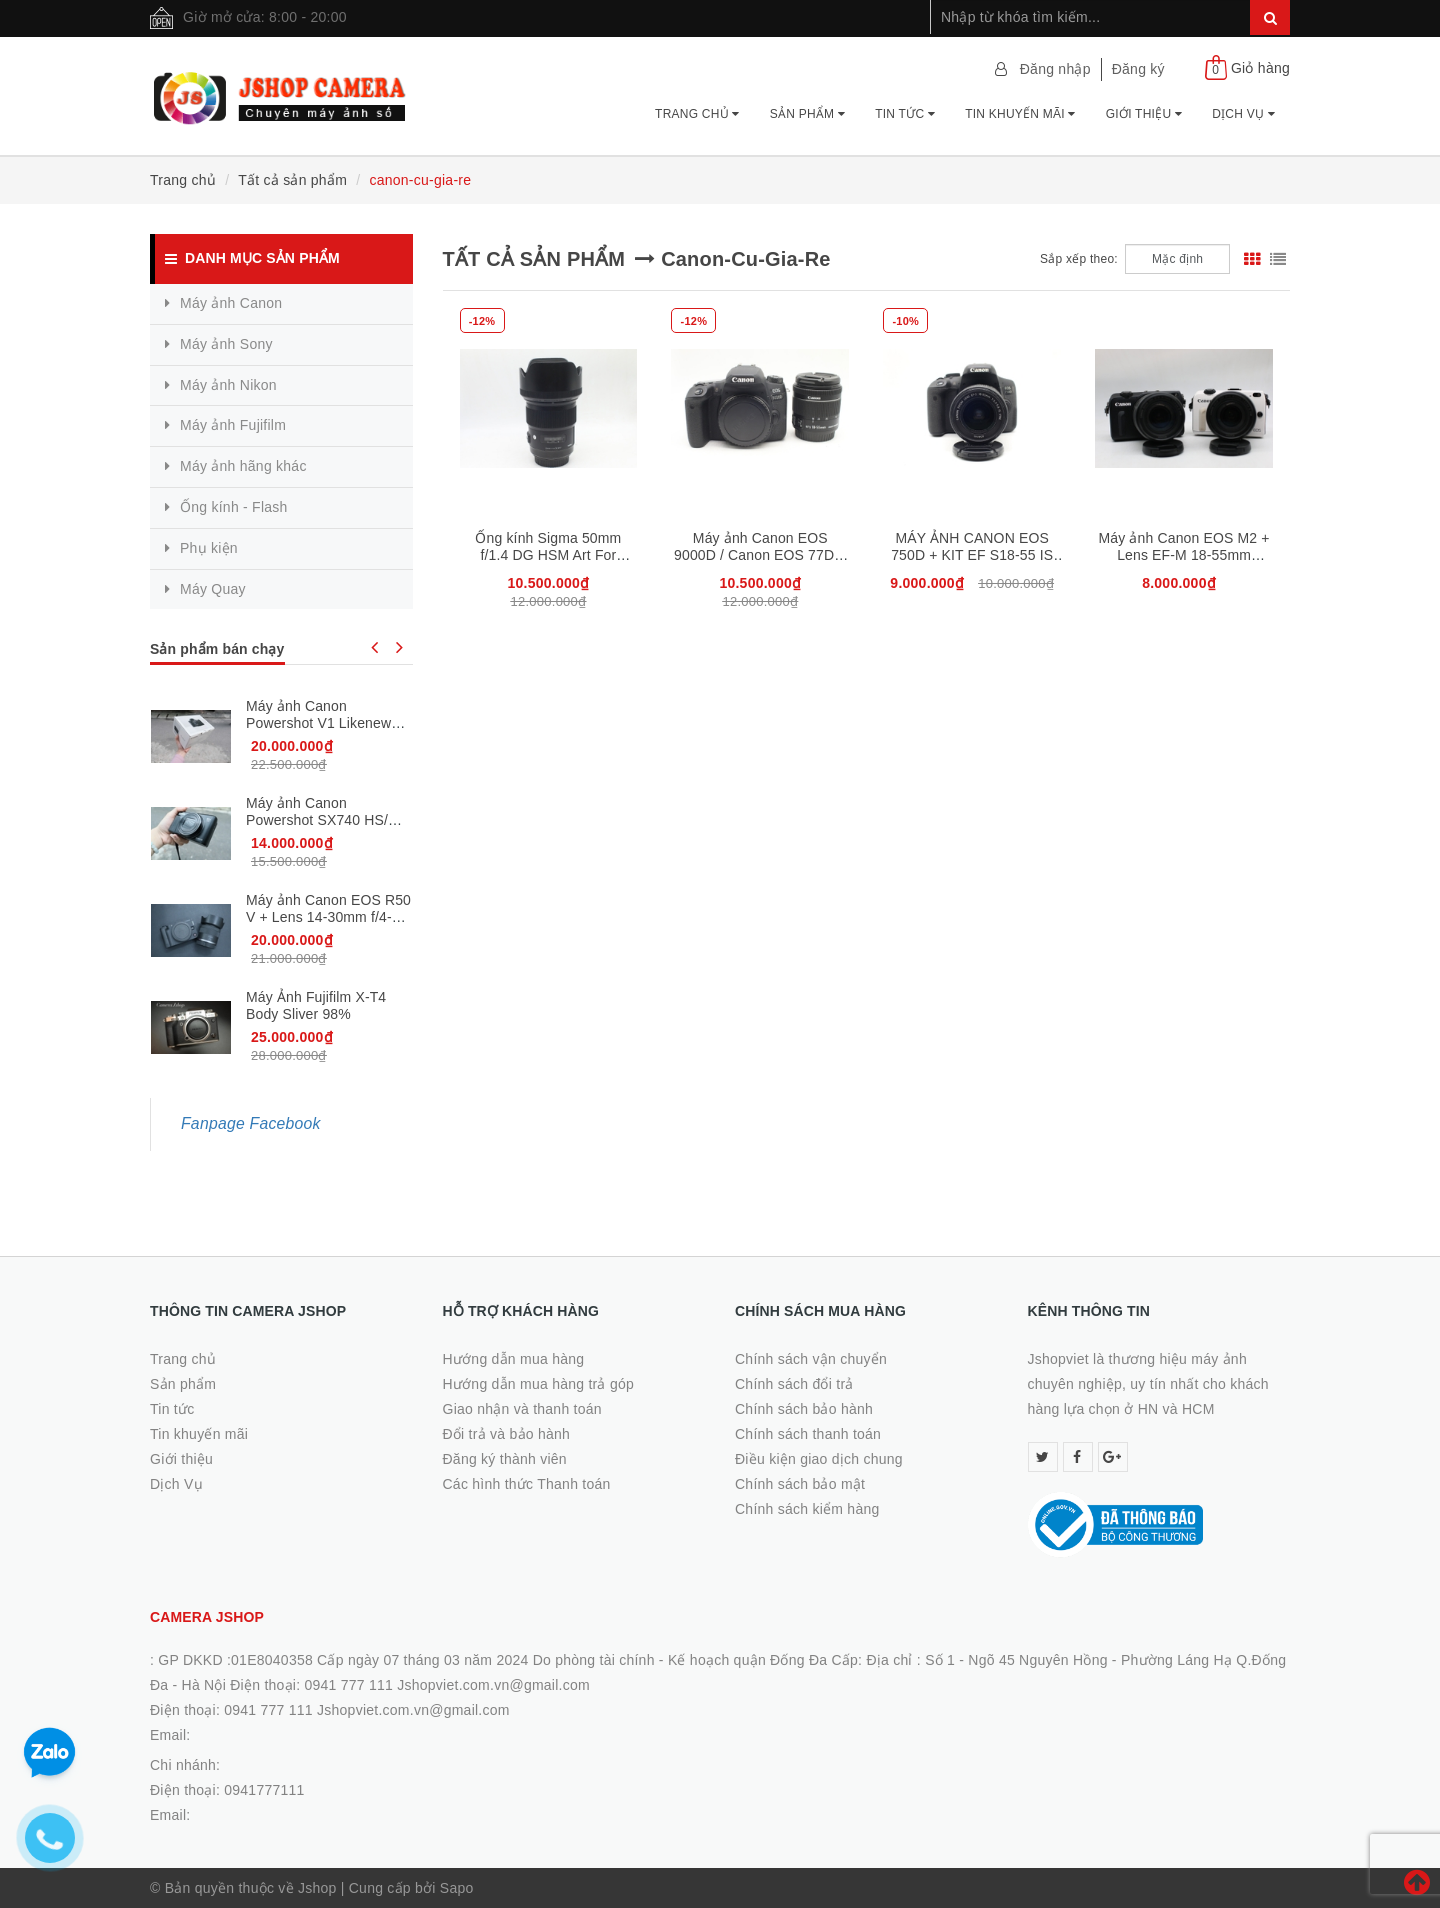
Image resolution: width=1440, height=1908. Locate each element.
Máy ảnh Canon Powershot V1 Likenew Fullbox (318, 722)
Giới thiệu (1144, 114)
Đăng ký (1138, 69)
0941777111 (264, 1790)
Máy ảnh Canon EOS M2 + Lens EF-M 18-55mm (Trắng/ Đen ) (1184, 555)
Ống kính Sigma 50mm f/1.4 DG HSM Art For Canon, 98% (548, 554)
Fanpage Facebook (251, 1123)
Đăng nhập (1055, 69)
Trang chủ (697, 114)
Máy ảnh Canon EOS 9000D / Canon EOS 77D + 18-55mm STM (760, 554)
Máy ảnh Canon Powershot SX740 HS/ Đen (317, 819)
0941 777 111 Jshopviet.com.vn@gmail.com (366, 1710)
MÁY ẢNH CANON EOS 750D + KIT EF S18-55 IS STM (972, 554)
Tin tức (905, 114)
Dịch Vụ (1243, 114)
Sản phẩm (807, 114)
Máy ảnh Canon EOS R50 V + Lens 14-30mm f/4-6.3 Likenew (329, 916)
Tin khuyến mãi (1020, 114)
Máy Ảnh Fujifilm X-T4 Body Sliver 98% (316, 1005)
